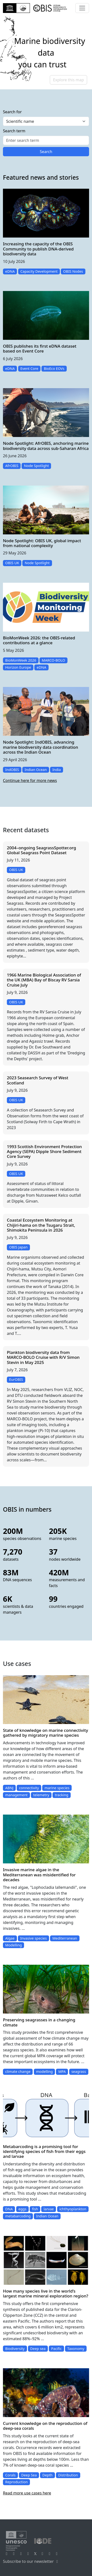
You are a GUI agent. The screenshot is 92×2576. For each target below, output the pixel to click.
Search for (12, 111)
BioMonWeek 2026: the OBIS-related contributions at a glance (39, 640)
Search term (14, 131)
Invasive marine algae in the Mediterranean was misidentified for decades (39, 1874)
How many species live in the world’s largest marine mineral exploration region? (45, 2293)
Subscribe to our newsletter (31, 2561)
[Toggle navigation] (82, 8)
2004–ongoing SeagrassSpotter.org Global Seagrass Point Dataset (41, 850)
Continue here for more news (30, 780)
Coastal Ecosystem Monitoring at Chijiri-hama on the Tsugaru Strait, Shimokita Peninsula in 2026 (41, 1225)
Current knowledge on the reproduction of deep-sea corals (45, 2425)
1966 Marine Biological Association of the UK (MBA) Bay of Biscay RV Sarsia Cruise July (44, 980)
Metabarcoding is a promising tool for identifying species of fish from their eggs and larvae (44, 2151)
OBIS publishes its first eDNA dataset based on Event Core (39, 348)
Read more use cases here (27, 2493)
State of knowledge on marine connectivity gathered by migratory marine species (45, 1732)
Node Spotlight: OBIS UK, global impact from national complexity (42, 543)
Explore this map (68, 80)
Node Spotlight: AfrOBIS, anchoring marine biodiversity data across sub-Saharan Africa (46, 445)
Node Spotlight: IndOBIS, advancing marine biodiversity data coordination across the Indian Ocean (40, 747)
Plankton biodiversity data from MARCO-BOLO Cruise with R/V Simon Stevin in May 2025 (43, 1357)
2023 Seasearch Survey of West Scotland (37, 1080)
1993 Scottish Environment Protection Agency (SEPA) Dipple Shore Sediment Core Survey (44, 1151)
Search (46, 151)
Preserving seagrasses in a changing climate (39, 2022)
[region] (46, 52)
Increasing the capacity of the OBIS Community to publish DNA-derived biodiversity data (38, 249)
